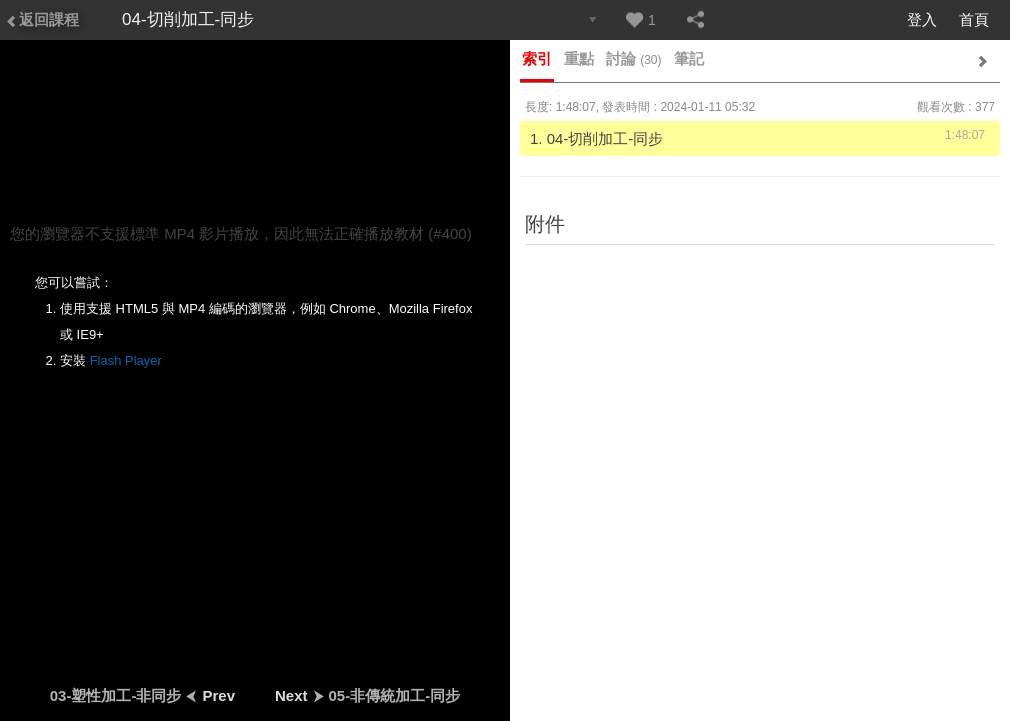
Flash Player (126, 360)
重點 (579, 58)
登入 (922, 19)
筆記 (689, 58)
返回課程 (42, 19)
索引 (537, 58)
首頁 (974, 19)
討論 (634, 58)
